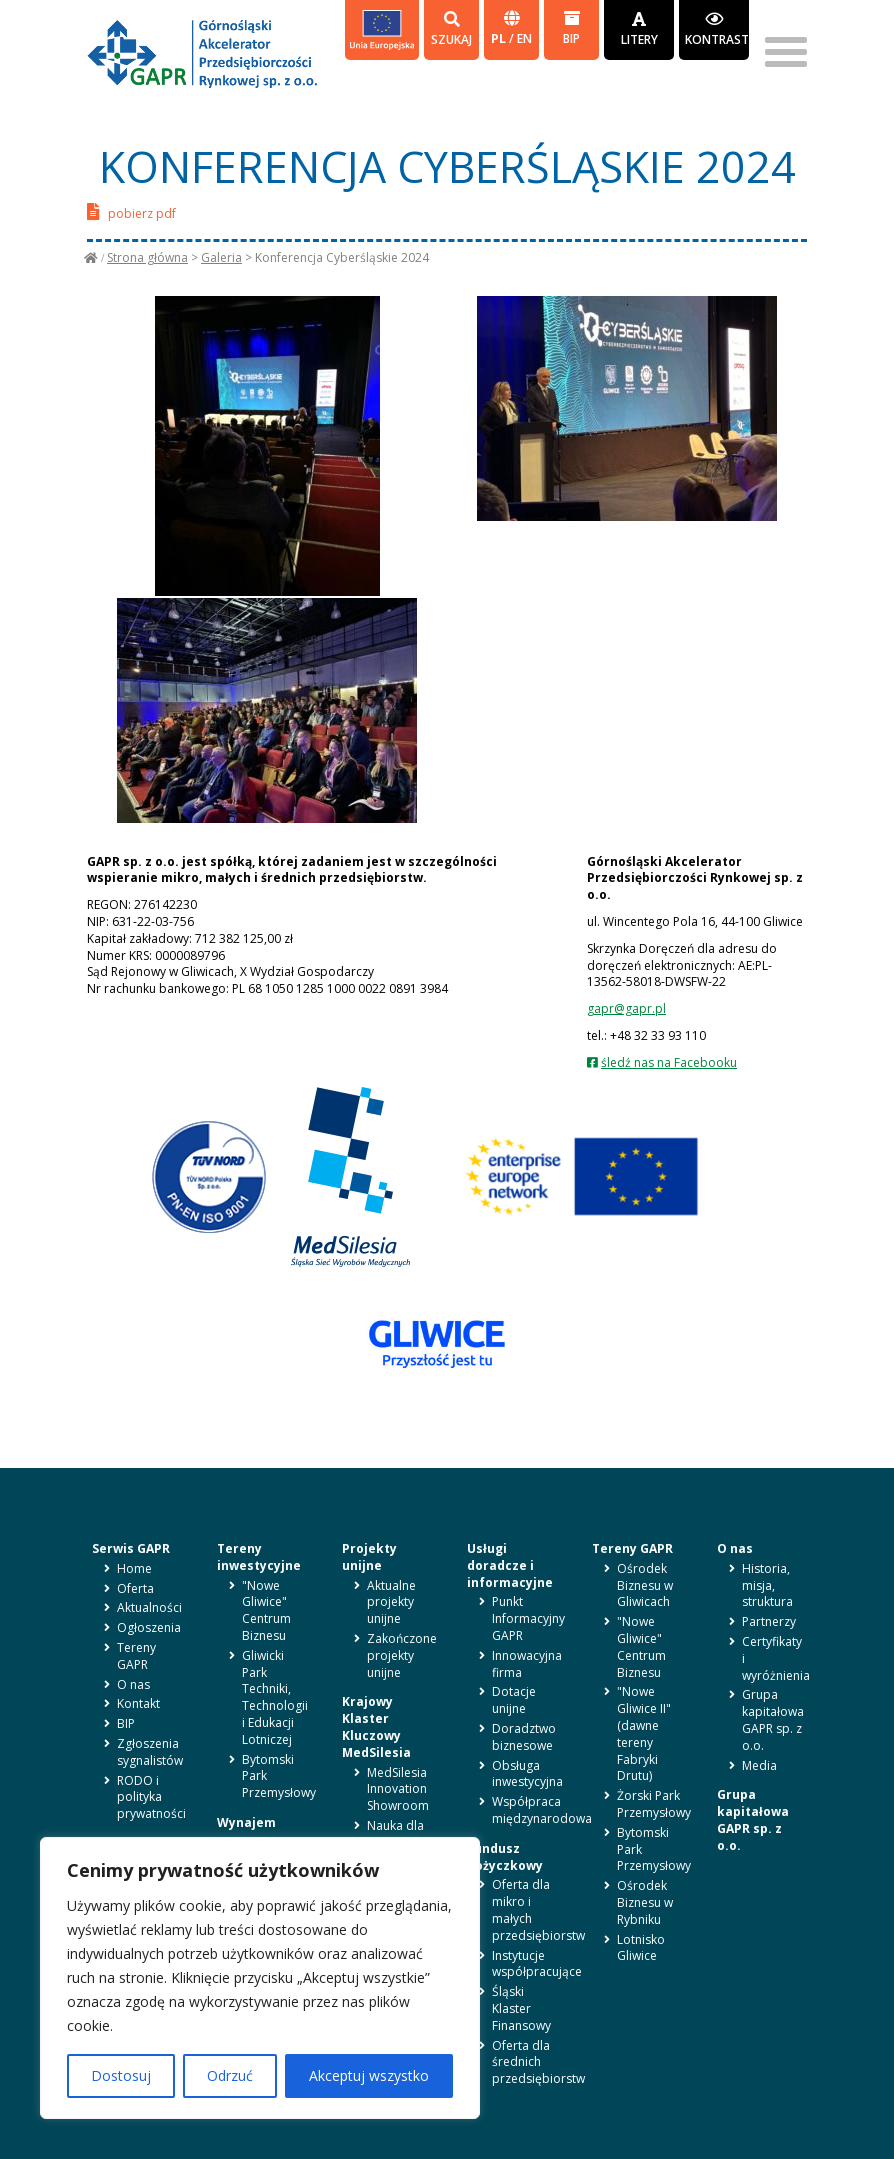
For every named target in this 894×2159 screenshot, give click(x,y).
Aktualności (149, 1607)
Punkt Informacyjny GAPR (528, 1618)
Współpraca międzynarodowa (542, 1810)
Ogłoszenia (149, 1627)
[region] (260, 1978)
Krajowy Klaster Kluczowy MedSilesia (376, 1726)
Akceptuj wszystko (369, 2075)
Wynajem (246, 1822)
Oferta (135, 1588)
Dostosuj (121, 2075)
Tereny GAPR (136, 1656)
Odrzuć (230, 2075)
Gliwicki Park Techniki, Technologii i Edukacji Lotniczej (275, 1697)
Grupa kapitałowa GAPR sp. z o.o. (773, 1719)
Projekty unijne (369, 1557)
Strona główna (147, 257)
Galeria (221, 257)
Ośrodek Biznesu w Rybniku (645, 1902)
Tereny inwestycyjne (259, 1557)
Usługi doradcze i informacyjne (510, 1565)
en (524, 38)
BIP (571, 28)
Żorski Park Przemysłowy (654, 1804)
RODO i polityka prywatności (151, 1797)
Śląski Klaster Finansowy (521, 2008)
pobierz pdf (131, 211)
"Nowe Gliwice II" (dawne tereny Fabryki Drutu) (644, 1733)
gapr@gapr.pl (626, 1008)
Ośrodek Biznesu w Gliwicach (645, 1585)
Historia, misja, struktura (767, 1585)
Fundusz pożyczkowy (505, 1857)
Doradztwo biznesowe (524, 1737)
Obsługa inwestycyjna (527, 1774)
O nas (133, 1684)
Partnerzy (769, 1621)
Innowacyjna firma (527, 1664)
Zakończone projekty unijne (402, 1655)
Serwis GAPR (131, 1548)
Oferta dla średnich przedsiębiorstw (538, 2062)
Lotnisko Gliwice (641, 1948)
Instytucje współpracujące (537, 1964)
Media (759, 1765)
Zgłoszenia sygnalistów (150, 1752)
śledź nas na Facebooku (669, 1062)
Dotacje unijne (514, 1700)
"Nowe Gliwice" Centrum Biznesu (266, 1610)
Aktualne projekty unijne (391, 1602)
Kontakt (138, 1703)
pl (500, 38)
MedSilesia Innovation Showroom (398, 1789)
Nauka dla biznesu (395, 1834)
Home (134, 1568)
